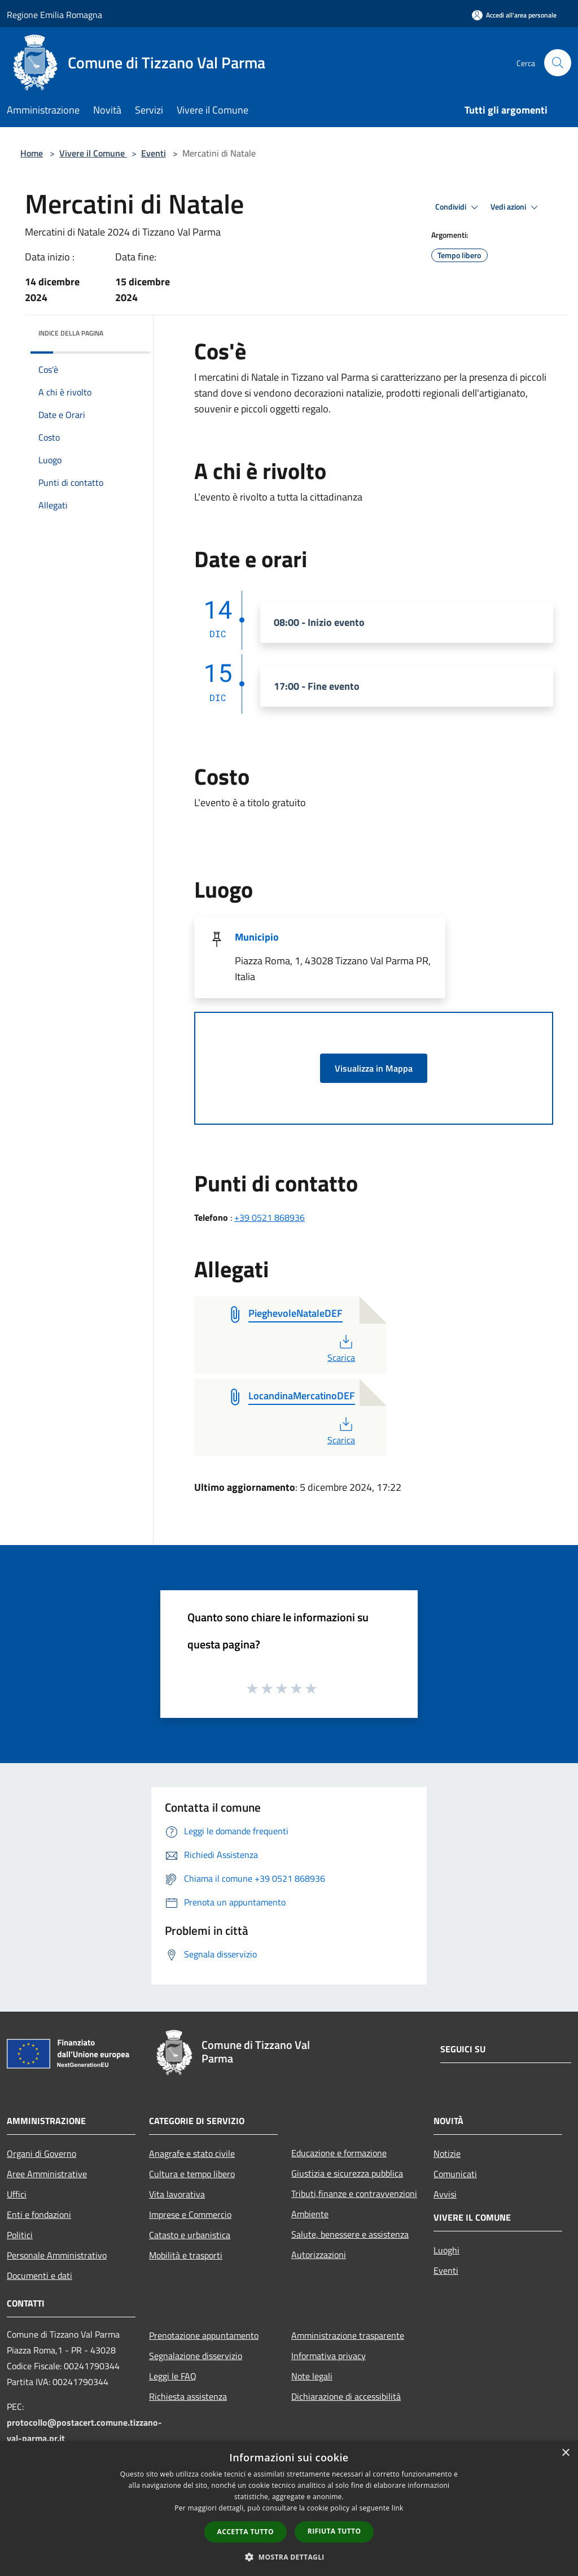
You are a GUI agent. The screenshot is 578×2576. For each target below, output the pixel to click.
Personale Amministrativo (57, 2255)
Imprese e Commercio (190, 2214)
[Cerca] (557, 62)
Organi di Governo (41, 2153)
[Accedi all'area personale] (514, 15)
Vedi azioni (516, 207)
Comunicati (455, 2174)
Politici (20, 2235)
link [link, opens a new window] (398, 2508)
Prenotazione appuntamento (204, 2335)
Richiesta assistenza (188, 2396)
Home (31, 153)
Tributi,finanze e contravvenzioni (354, 2193)
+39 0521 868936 (269, 1217)
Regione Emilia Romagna (54, 14)
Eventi (153, 153)
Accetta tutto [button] (245, 2531)
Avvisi (445, 2194)
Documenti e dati (39, 2275)
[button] (289, 2556)
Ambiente (310, 2214)
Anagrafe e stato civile (192, 2153)
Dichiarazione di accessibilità (346, 2396)
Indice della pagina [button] (70, 333)
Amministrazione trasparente (347, 2335)
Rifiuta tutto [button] (334, 2531)
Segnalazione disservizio (195, 2355)
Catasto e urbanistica (189, 2235)
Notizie (447, 2153)
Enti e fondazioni (39, 2214)
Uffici (17, 2194)
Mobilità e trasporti (185, 2255)
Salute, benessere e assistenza (350, 2234)
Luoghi (446, 2250)
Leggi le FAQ (172, 2376)
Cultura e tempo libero (192, 2174)
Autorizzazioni (318, 2254)
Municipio (257, 937)
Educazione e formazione (339, 2153)
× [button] (565, 2453)
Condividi (458, 207)
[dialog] (289, 2508)
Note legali (311, 2376)
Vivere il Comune (93, 153)
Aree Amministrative (47, 2174)
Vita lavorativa (177, 2194)
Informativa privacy (328, 2355)
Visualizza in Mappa (374, 1068)
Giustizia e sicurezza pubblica (347, 2173)
